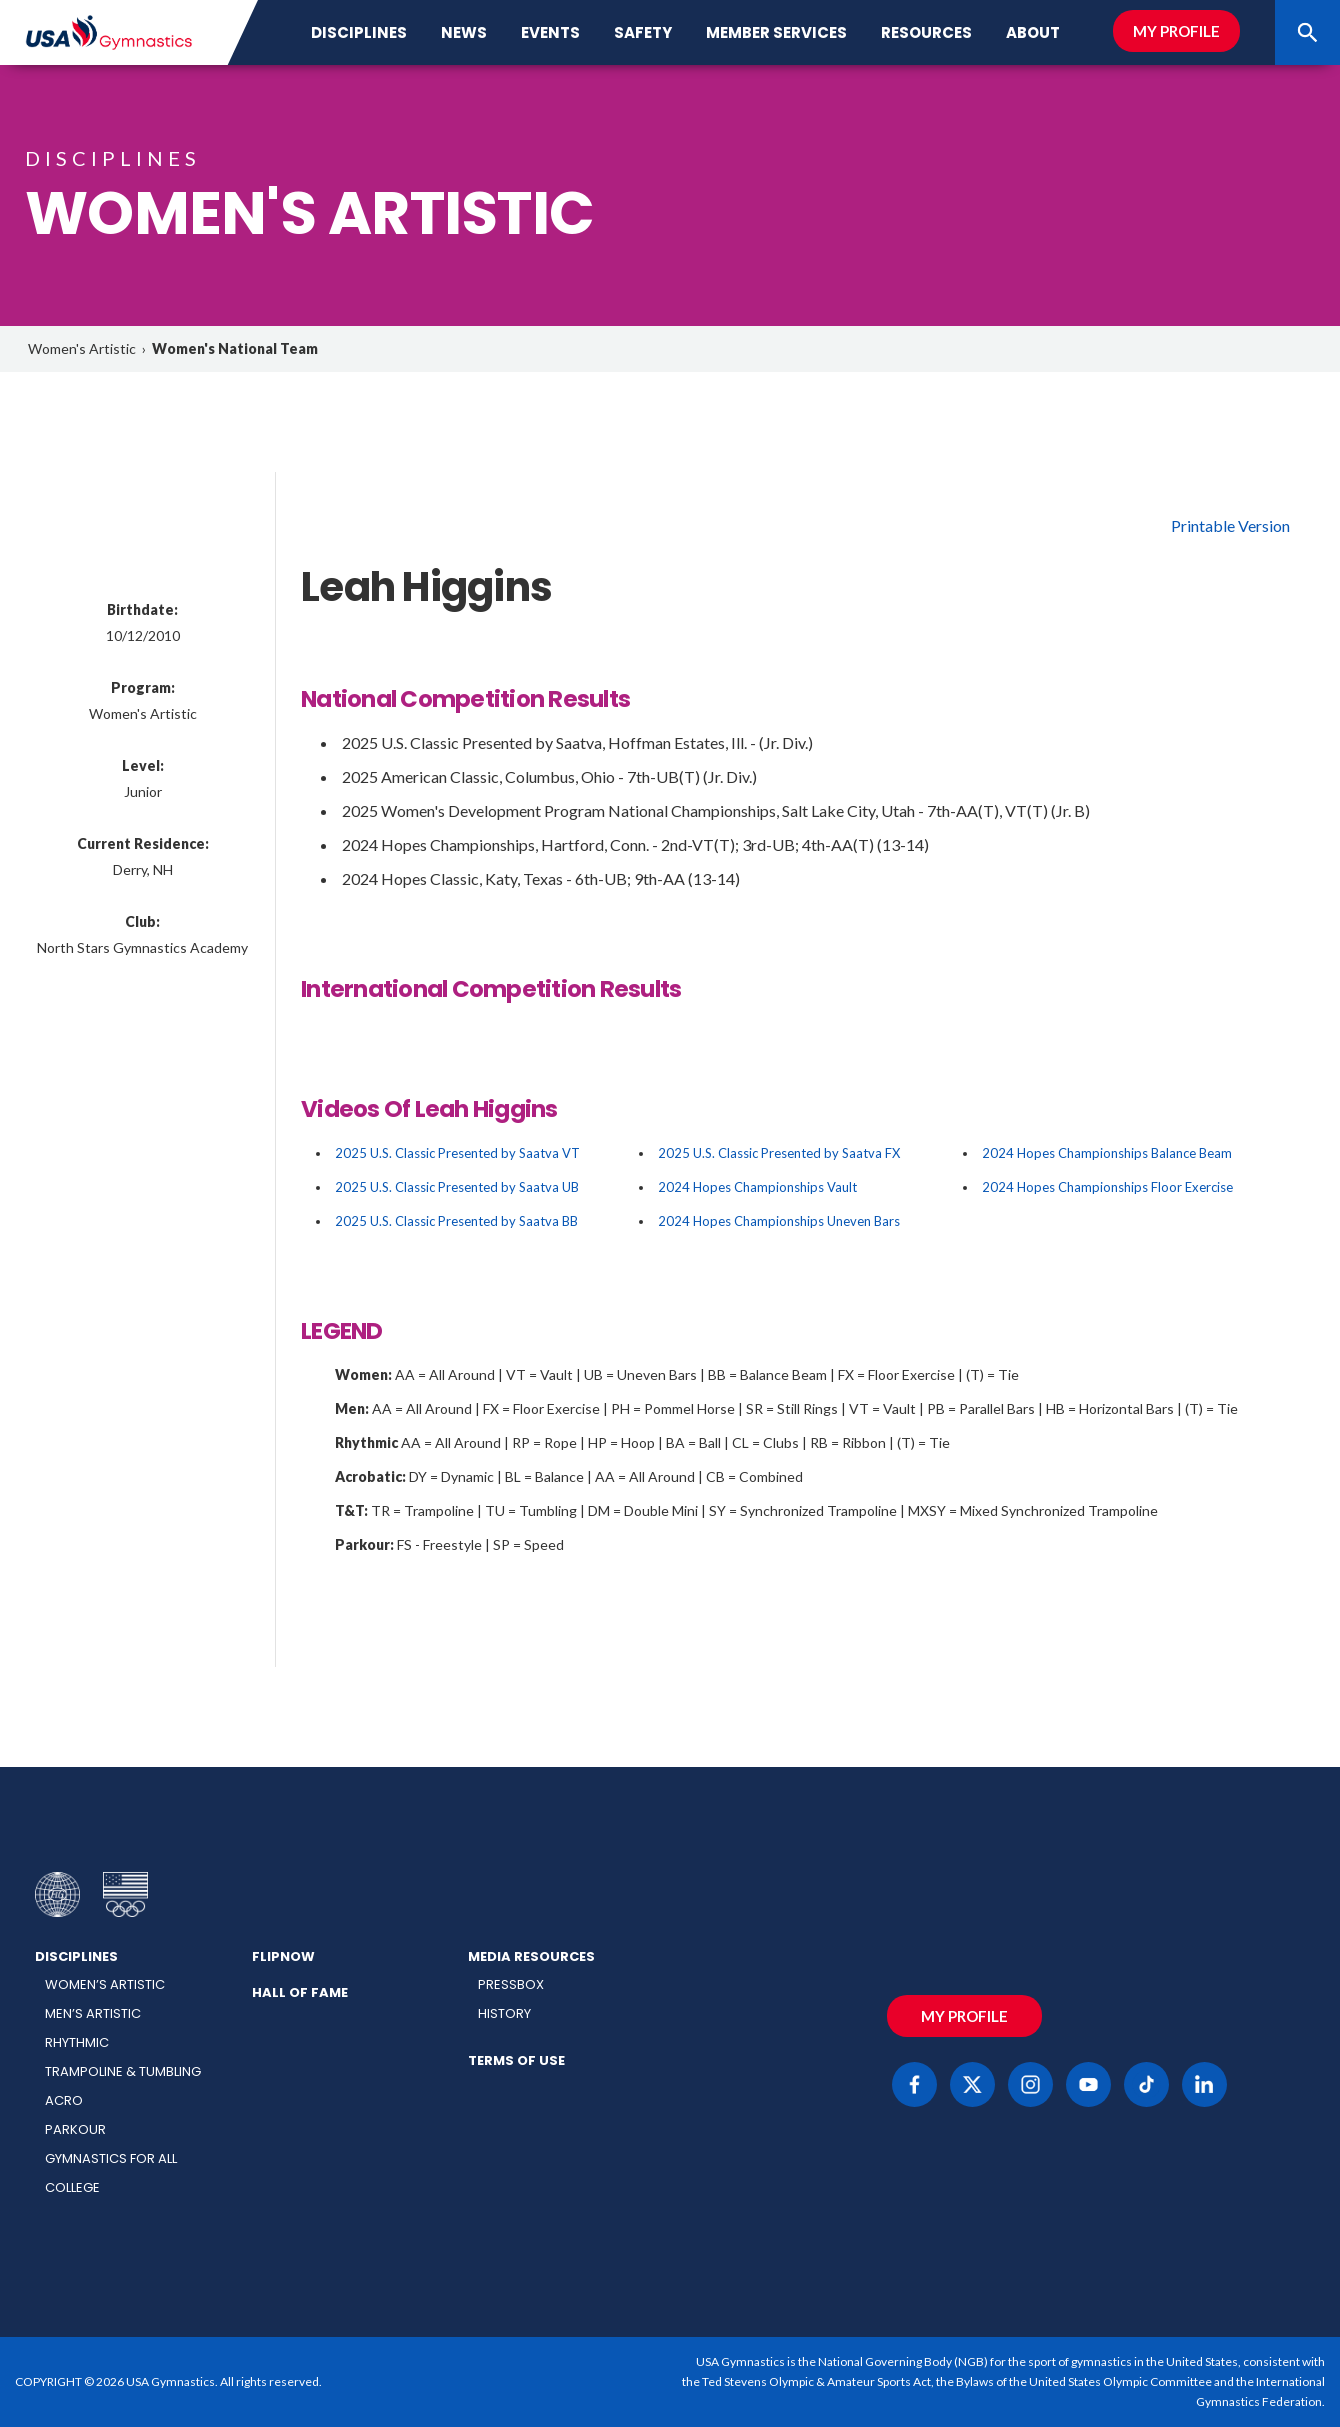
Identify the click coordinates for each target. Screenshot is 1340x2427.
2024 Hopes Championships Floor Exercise (1107, 1187)
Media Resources (531, 1956)
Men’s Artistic (93, 2013)
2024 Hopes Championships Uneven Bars (779, 1221)
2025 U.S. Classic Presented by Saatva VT (457, 1153)
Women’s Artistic (105, 1984)
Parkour (75, 2129)
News (464, 32)
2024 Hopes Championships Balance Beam (1107, 1153)
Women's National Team (235, 348)
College (72, 2187)
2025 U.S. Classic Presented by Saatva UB (457, 1187)
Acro (64, 2100)
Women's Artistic (82, 348)
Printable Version (1230, 525)
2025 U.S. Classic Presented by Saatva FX (779, 1153)
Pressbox (511, 1984)
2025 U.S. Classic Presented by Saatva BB (456, 1221)
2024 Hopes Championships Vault (757, 1187)
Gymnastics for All (111, 2158)
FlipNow (283, 1956)
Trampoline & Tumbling (123, 2071)
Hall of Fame (300, 1992)
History (504, 2013)
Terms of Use (516, 2060)
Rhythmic (77, 2042)
